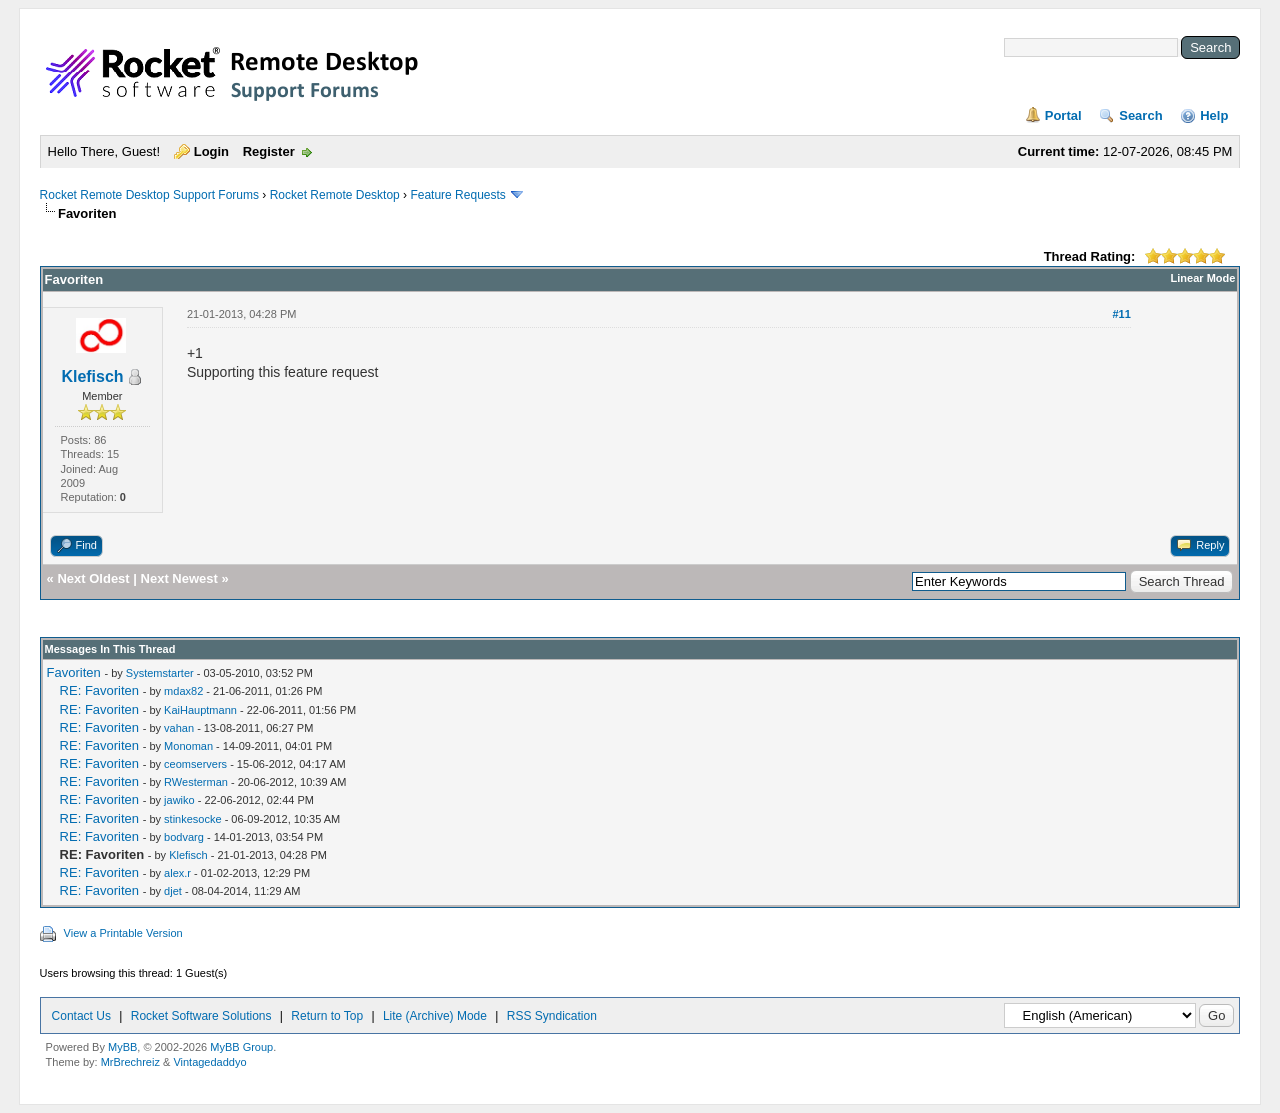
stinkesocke (192, 819)
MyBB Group (241, 1047)
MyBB (122, 1047)
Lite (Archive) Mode (435, 1016)
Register (269, 151)
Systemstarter (160, 673)
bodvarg (184, 837)
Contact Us (81, 1016)
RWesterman (196, 782)
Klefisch (92, 376)
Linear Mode (1203, 278)
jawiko (179, 800)
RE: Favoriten (99, 690)
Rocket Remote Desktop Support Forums (149, 195)
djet (173, 891)
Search (1140, 115)
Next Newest (179, 578)
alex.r (177, 873)
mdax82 (183, 691)
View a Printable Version (123, 933)
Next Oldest (93, 578)
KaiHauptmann (200, 710)
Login (211, 151)
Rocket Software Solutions (201, 1016)
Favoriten (74, 672)
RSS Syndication (552, 1016)
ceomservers (195, 764)
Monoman (188, 746)
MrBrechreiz (130, 1062)
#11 (1121, 314)
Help (1214, 115)
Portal (1063, 115)
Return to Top (327, 1016)
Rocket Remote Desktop (335, 195)
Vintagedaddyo (209, 1062)
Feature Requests (457, 195)
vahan (179, 728)
